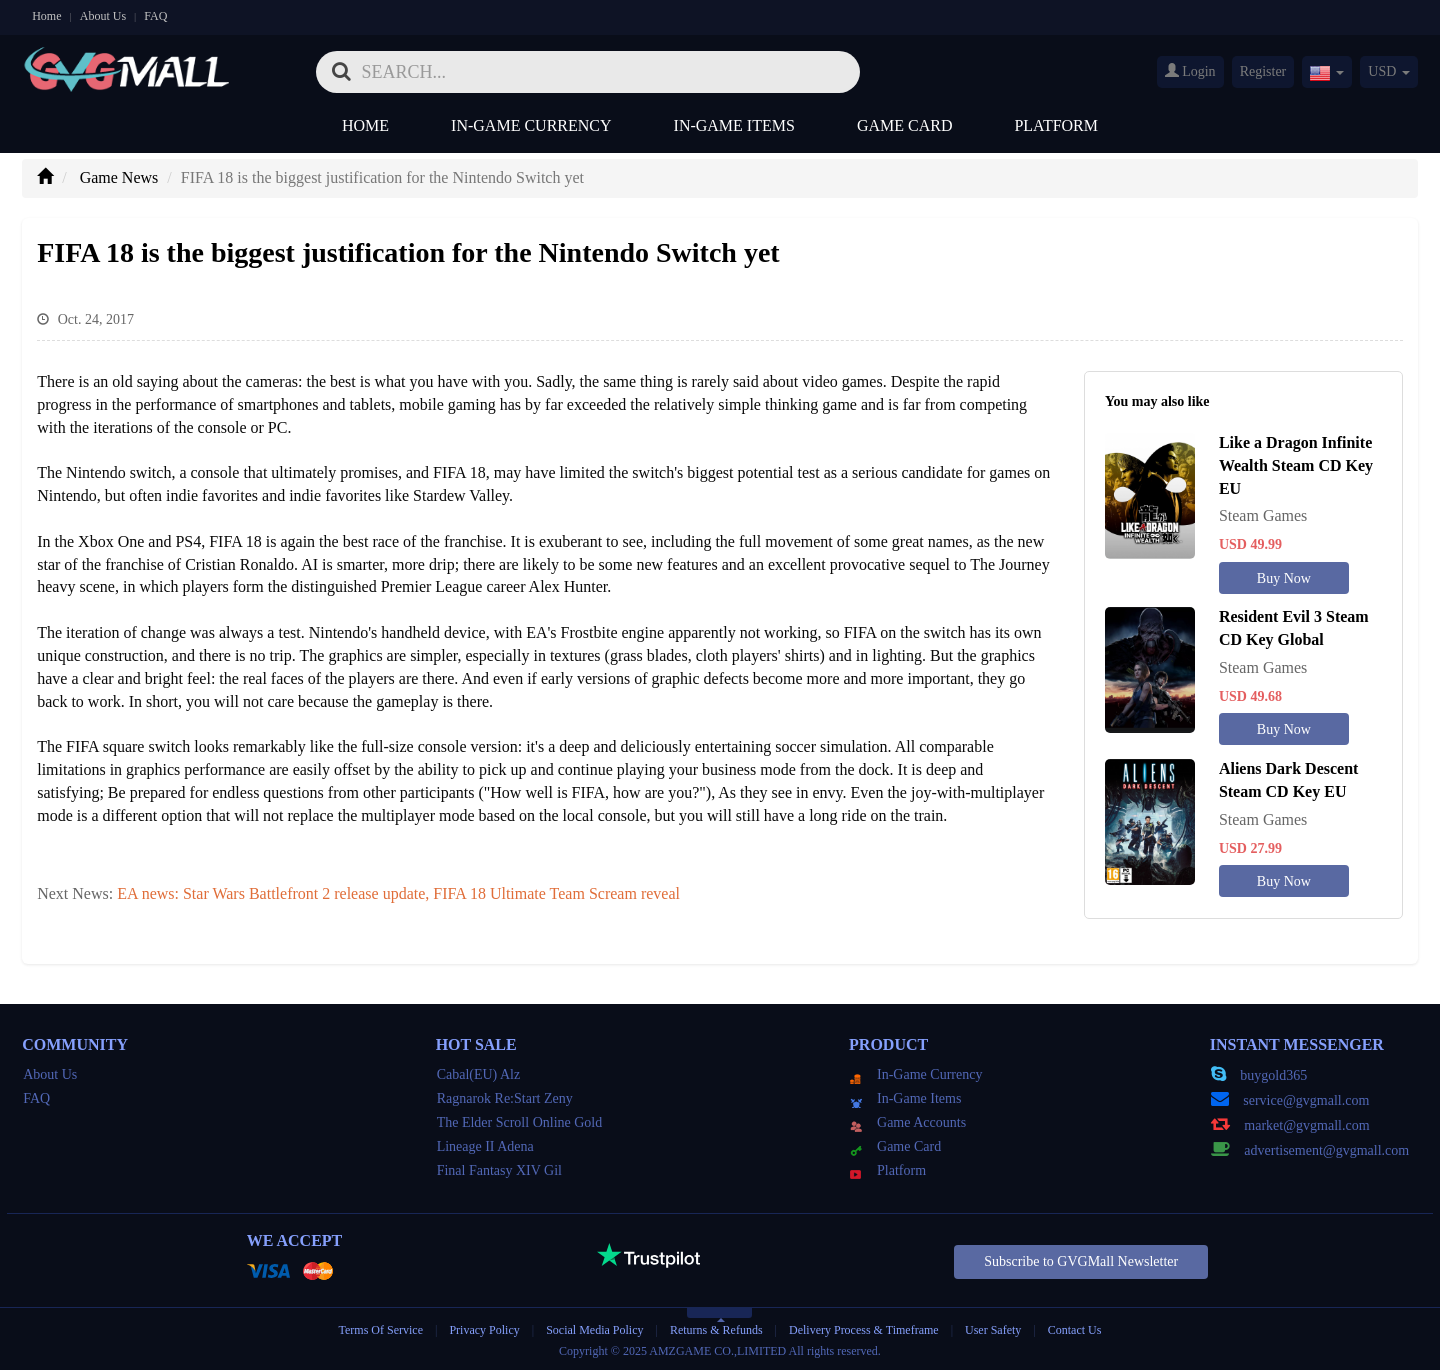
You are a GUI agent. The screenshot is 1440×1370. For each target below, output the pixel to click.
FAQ (155, 16)
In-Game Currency (531, 125)
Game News (119, 177)
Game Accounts (908, 1122)
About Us (103, 16)
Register (1263, 71)
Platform (1056, 125)
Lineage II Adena (485, 1146)
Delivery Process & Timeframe (864, 1330)
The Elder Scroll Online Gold (520, 1122)
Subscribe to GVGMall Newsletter (1081, 1261)
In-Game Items (734, 125)
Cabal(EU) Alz (479, 1074)
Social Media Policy (594, 1330)
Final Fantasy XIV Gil (499, 1170)
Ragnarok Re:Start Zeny (505, 1098)
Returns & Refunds (716, 1330)
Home (46, 16)
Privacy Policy (485, 1330)
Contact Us (1075, 1330)
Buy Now (1284, 578)
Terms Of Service (381, 1330)
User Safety (993, 1330)
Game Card (905, 125)
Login (1190, 71)
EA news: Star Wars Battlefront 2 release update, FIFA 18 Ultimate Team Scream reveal (398, 893)
